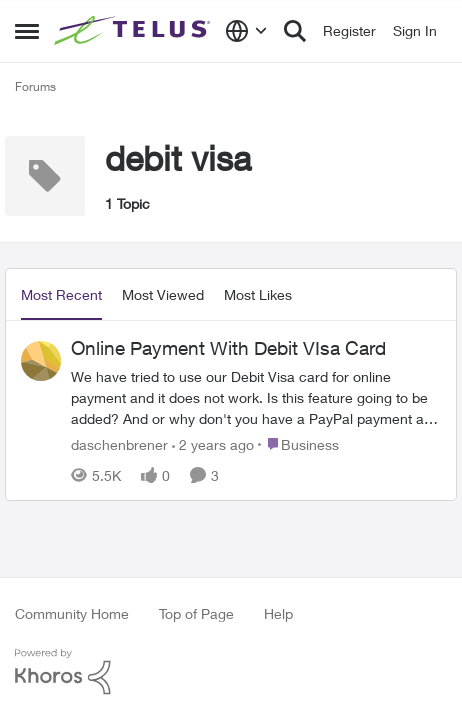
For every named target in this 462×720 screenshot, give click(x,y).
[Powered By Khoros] (231, 672)
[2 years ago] (213, 443)
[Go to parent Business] (298, 443)
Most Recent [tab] (61, 294)
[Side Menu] (27, 31)
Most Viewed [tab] (163, 294)
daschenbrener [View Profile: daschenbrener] (119, 443)
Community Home (72, 613)
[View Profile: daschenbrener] (41, 361)
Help (278, 613)
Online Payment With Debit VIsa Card (228, 348)
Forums (35, 86)
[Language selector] (246, 31)
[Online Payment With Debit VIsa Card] (256, 396)
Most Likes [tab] (258, 294)
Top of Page (196, 613)
